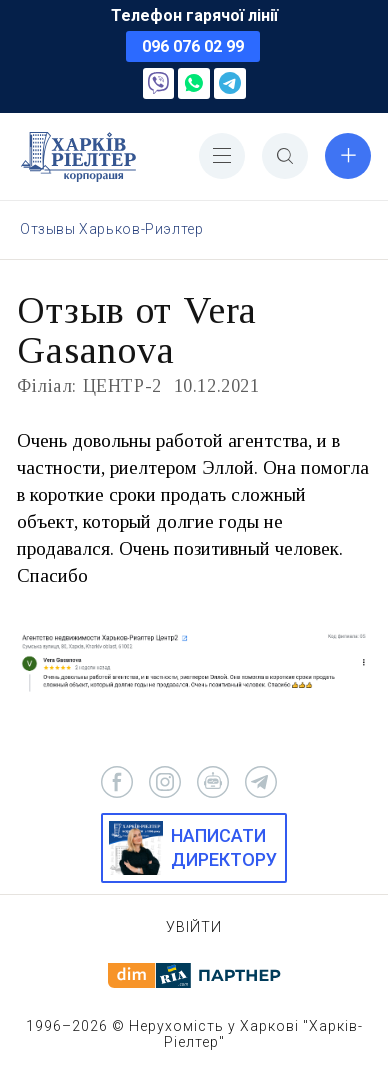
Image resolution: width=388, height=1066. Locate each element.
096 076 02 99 (193, 46)
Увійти (194, 927)
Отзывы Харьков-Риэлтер (111, 229)
